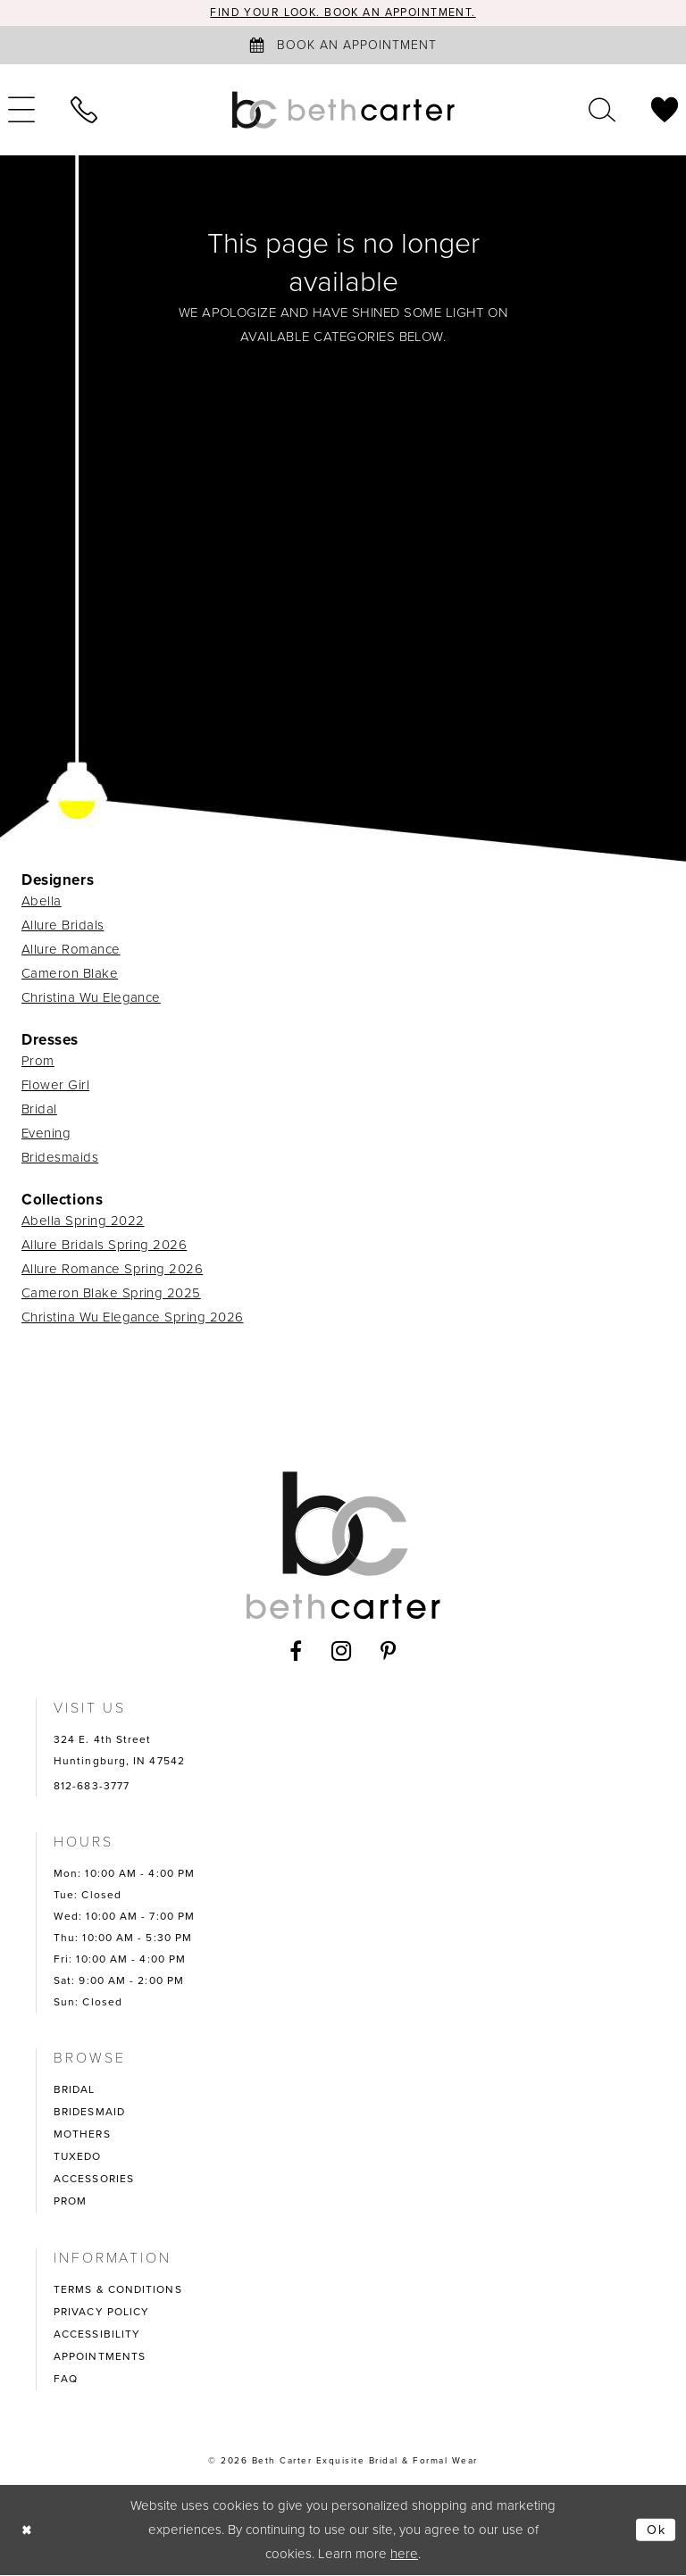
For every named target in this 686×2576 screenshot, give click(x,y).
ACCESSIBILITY (97, 2335)
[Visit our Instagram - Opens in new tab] (341, 1651)
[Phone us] (84, 110)
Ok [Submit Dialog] (655, 2530)
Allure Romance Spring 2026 (112, 1270)
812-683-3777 (92, 1787)
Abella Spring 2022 (82, 1221)
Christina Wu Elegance (91, 998)
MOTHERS (82, 2135)
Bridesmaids (59, 1158)
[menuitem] (84, 110)
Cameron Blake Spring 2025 (111, 1294)
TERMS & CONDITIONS (118, 2290)
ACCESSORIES (94, 2180)
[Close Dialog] (28, 2531)
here (404, 2554)
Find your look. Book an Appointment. (343, 12)
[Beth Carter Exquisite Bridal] (343, 110)
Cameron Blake (69, 974)
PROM (70, 2202)
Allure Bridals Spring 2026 (104, 1245)
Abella (41, 902)
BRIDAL (75, 2090)
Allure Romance (71, 950)
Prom (37, 1061)
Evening (46, 1134)
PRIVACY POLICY (101, 2313)
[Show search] (602, 110)
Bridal (39, 1110)
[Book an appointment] (343, 46)
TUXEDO (78, 2157)
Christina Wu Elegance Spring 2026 (132, 1318)
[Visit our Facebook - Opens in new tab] (296, 1652)
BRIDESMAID (89, 2113)
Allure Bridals (63, 926)
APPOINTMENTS (100, 2357)
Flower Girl (55, 1086)
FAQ (66, 2380)
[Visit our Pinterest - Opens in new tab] (389, 1652)
